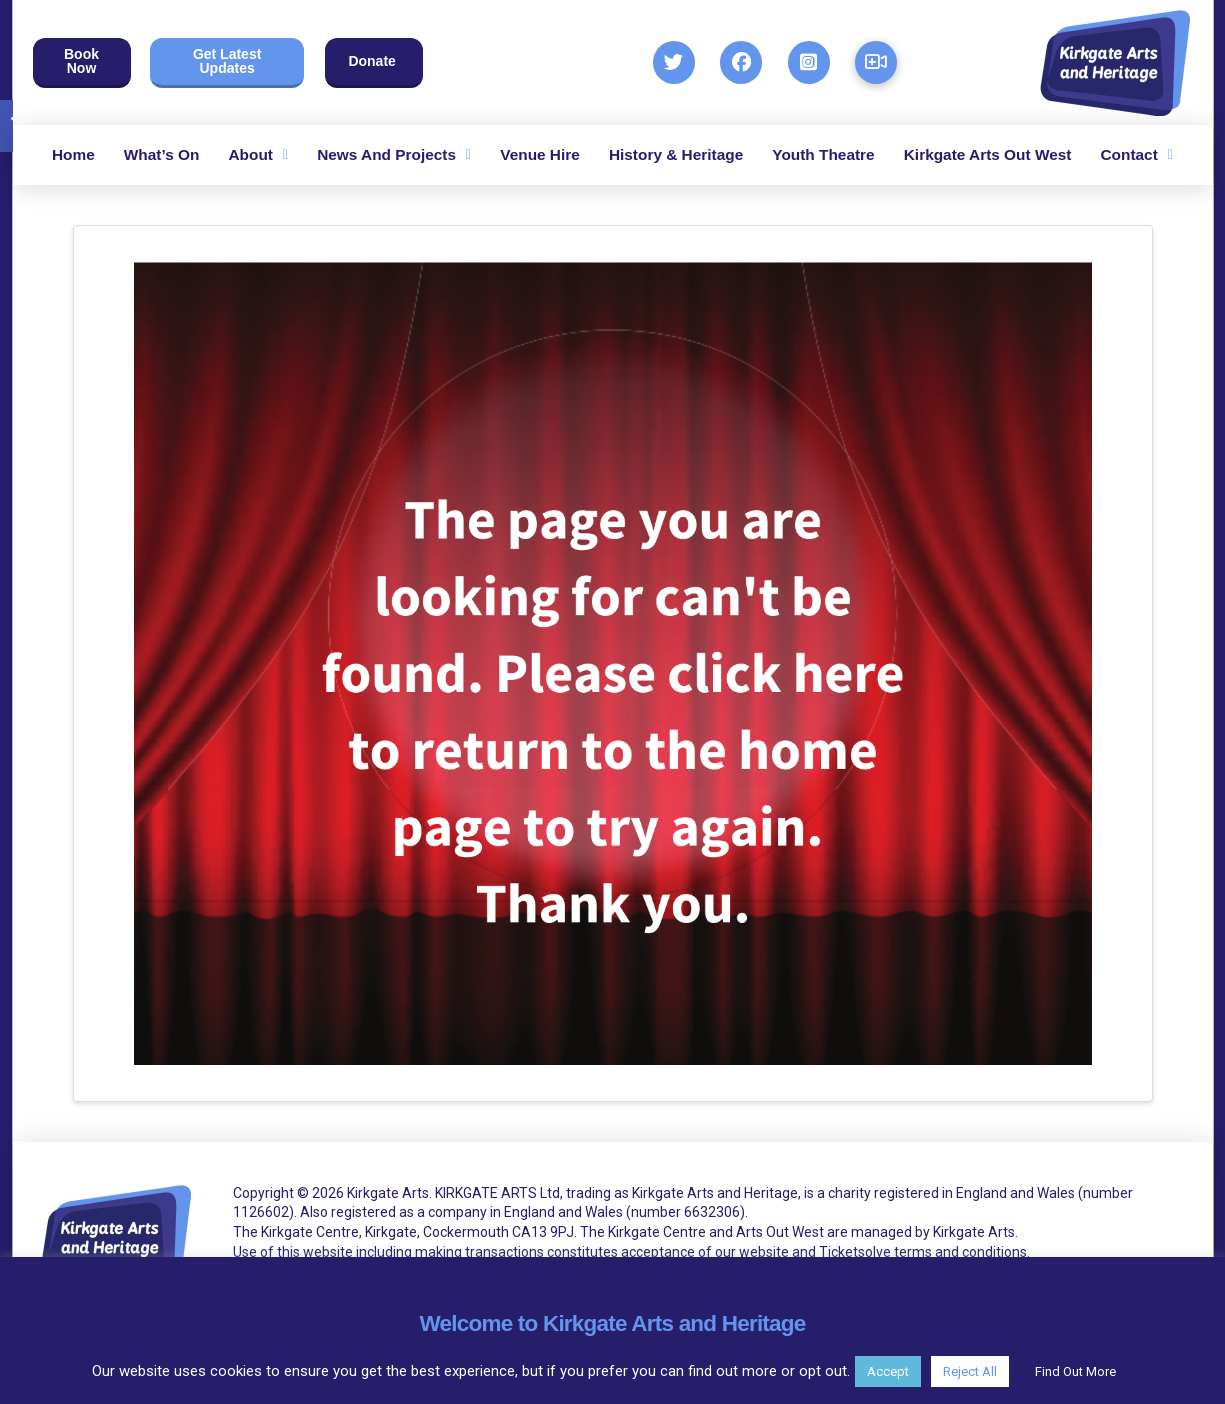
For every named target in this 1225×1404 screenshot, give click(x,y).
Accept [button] (888, 1371)
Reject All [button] (970, 1371)
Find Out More (1075, 1371)
